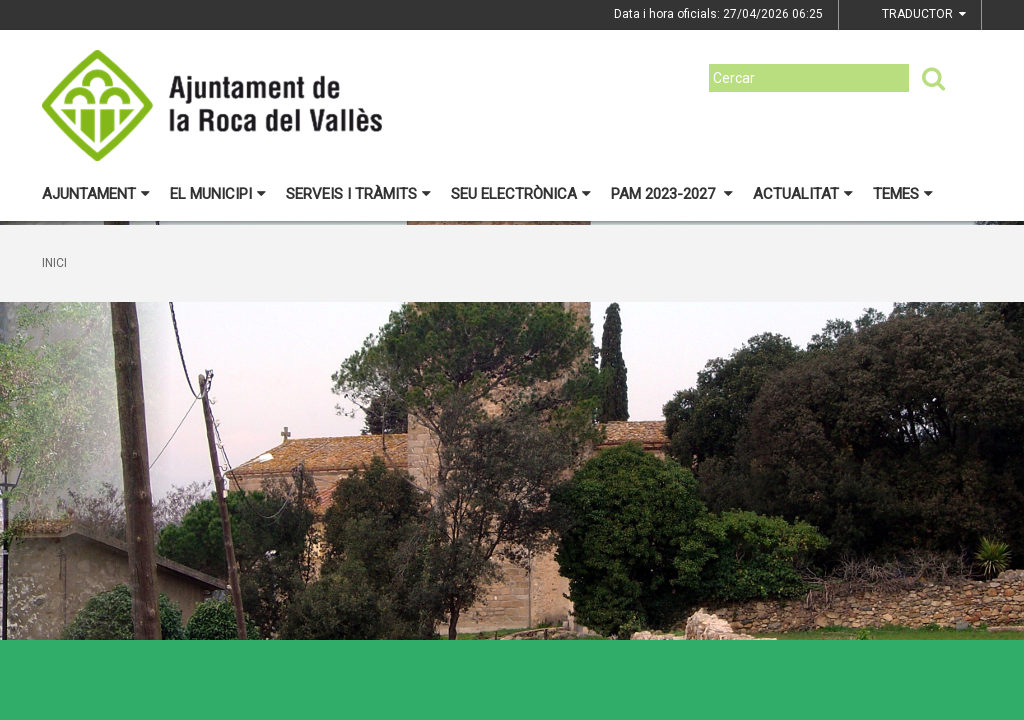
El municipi (218, 194)
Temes (903, 194)
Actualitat (803, 194)
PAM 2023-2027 (672, 194)
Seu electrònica (521, 194)
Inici (54, 263)
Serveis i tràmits (358, 194)
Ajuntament (96, 194)
